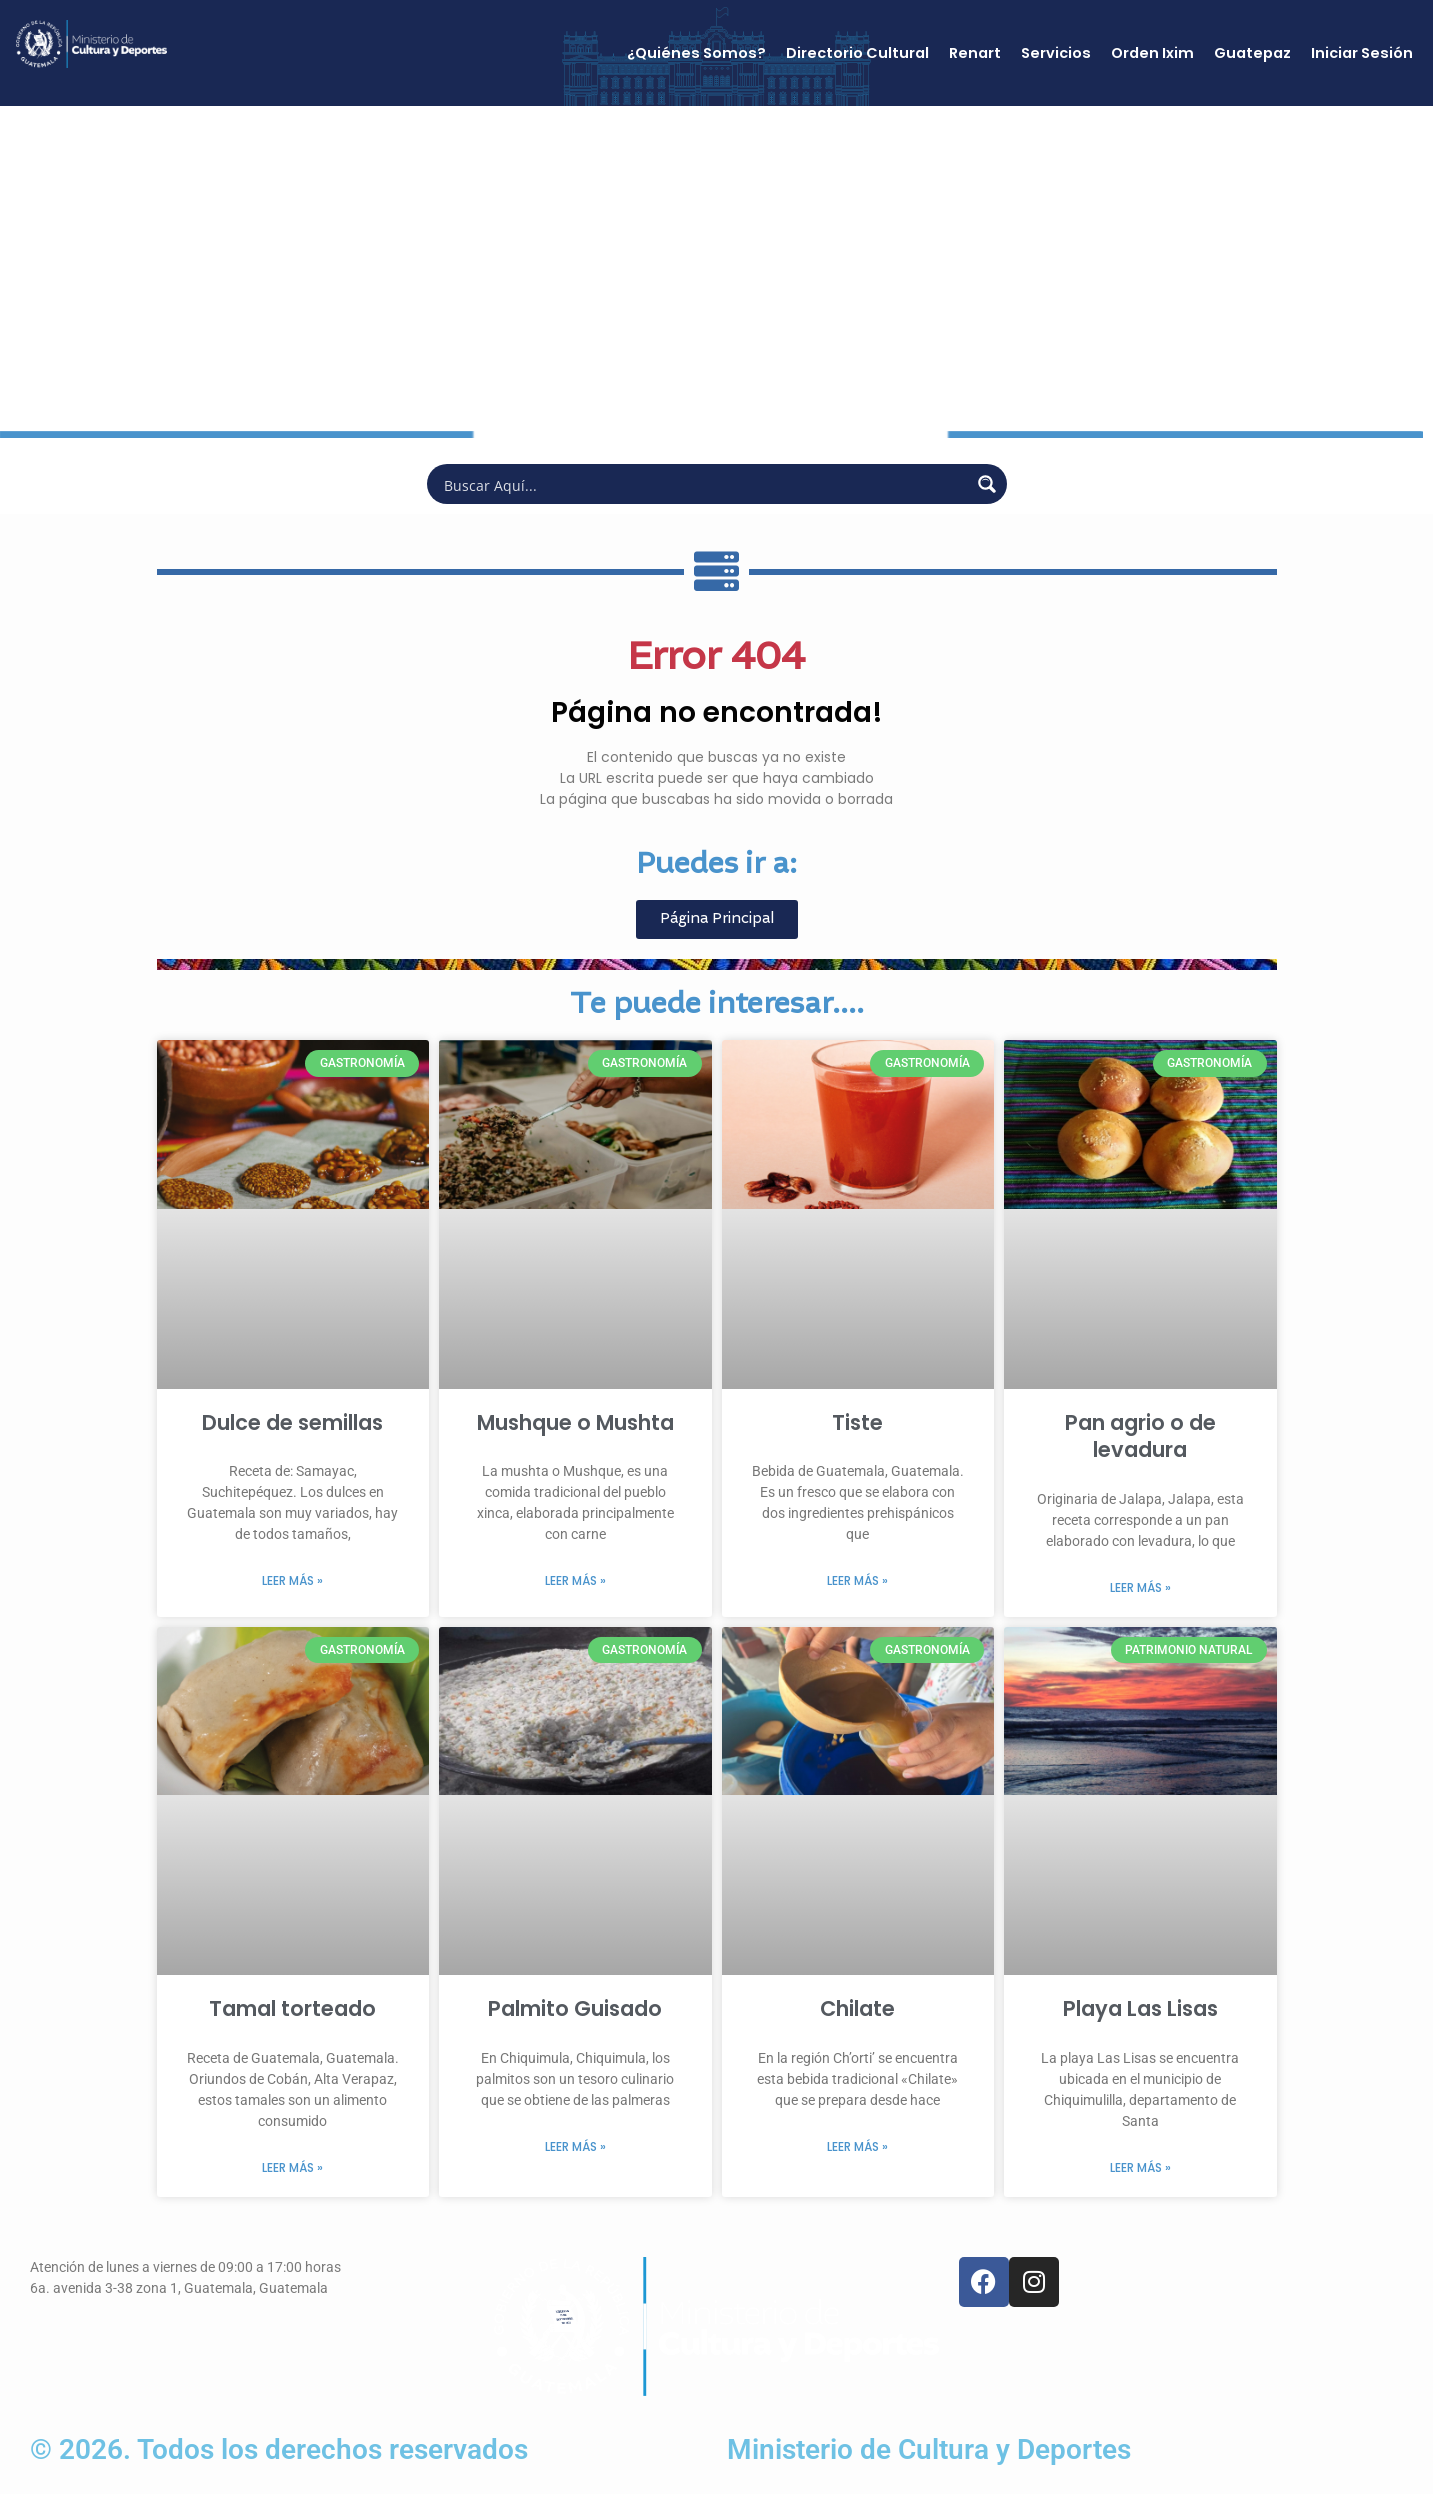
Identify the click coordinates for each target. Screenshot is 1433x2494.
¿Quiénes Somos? (696, 53)
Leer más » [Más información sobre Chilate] (857, 2146)
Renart (975, 53)
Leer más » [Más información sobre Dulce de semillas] (292, 1580)
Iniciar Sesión (1362, 53)
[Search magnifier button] (987, 484)
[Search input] (704, 484)
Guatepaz (1252, 53)
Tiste (857, 1422)
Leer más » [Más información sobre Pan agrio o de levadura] (1140, 1587)
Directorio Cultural (857, 53)
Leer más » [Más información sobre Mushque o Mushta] (575, 1580)
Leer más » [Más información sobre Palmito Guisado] (575, 2146)
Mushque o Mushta (575, 1422)
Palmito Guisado (575, 2008)
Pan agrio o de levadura (1140, 1436)
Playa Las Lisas (1140, 2008)
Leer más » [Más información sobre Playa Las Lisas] (1140, 2167)
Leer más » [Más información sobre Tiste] (857, 1580)
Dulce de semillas (292, 1422)
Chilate (857, 2008)
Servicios (1056, 53)
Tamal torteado (292, 2008)
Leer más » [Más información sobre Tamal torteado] (292, 2167)
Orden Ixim (1152, 53)
